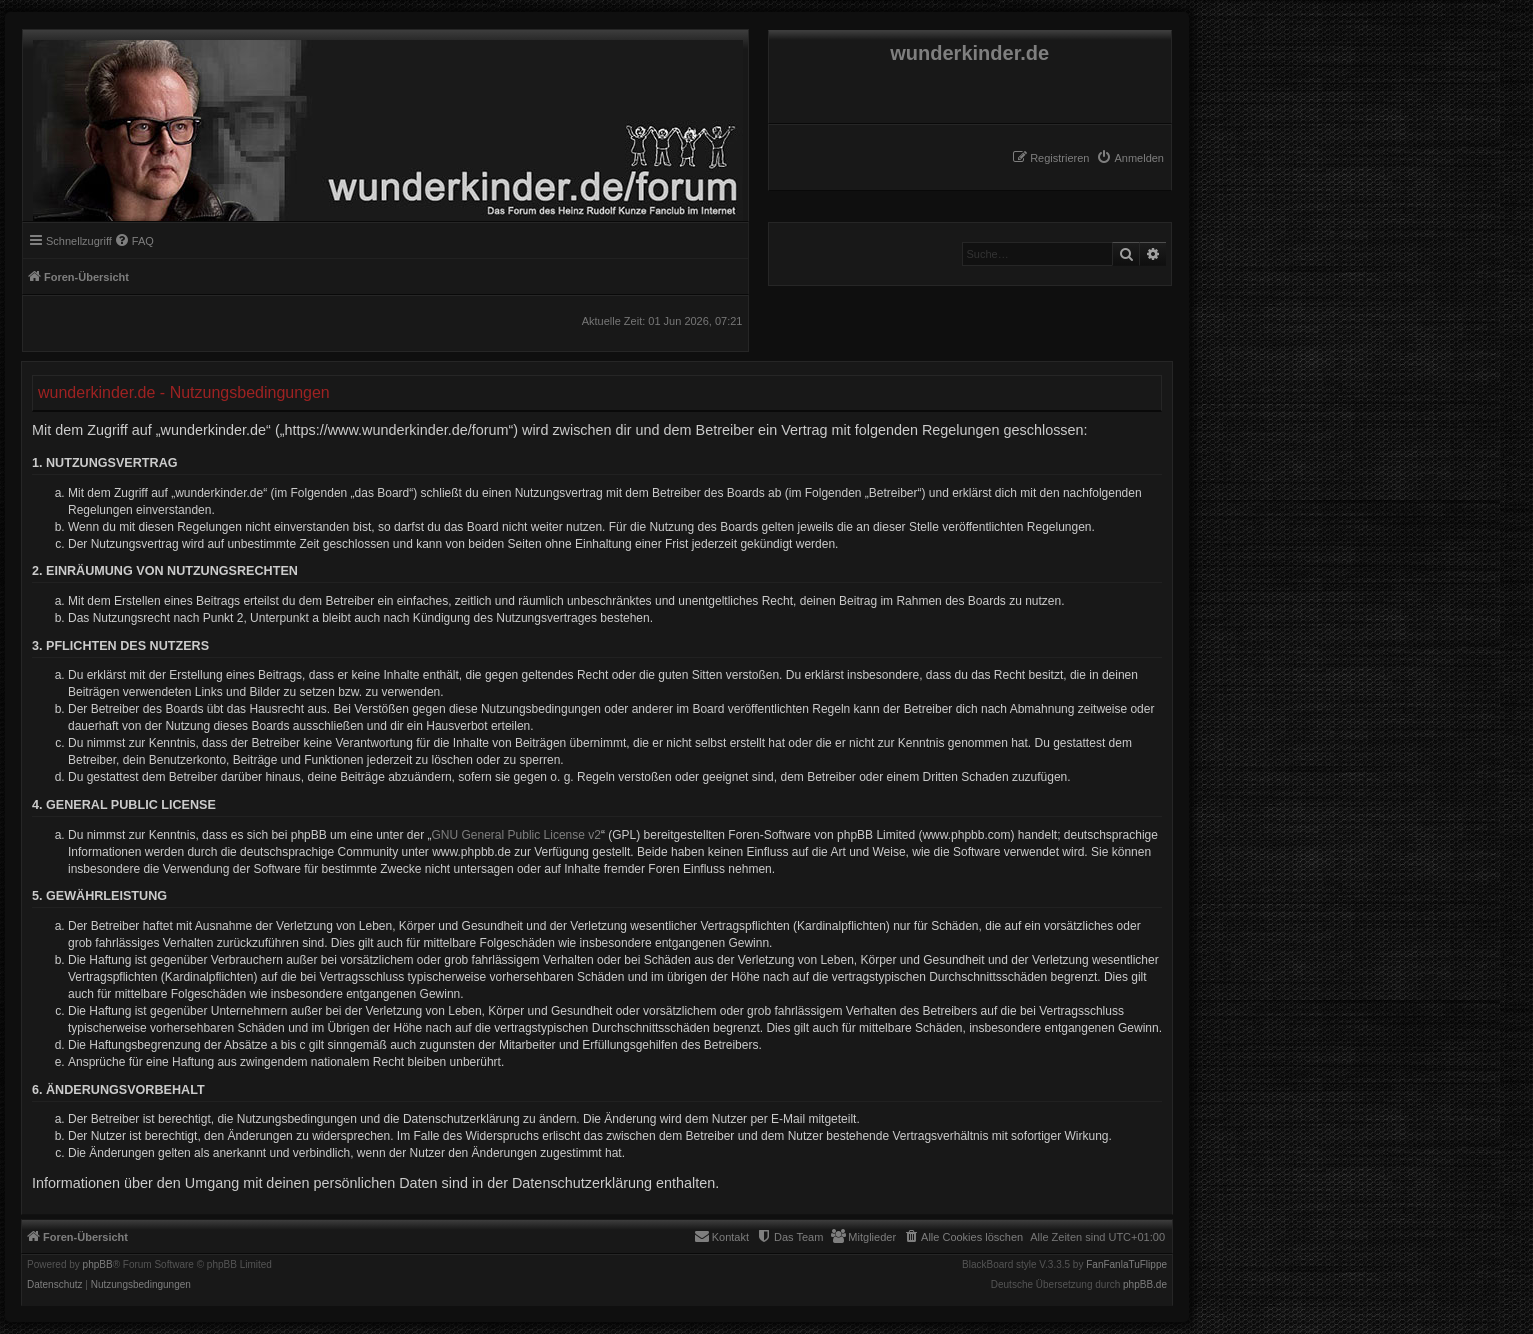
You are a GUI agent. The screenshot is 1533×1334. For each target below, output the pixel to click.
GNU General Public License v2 (516, 835)
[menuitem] (1130, 158)
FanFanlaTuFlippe (1126, 1265)
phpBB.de (1145, 1285)
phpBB (98, 1265)
